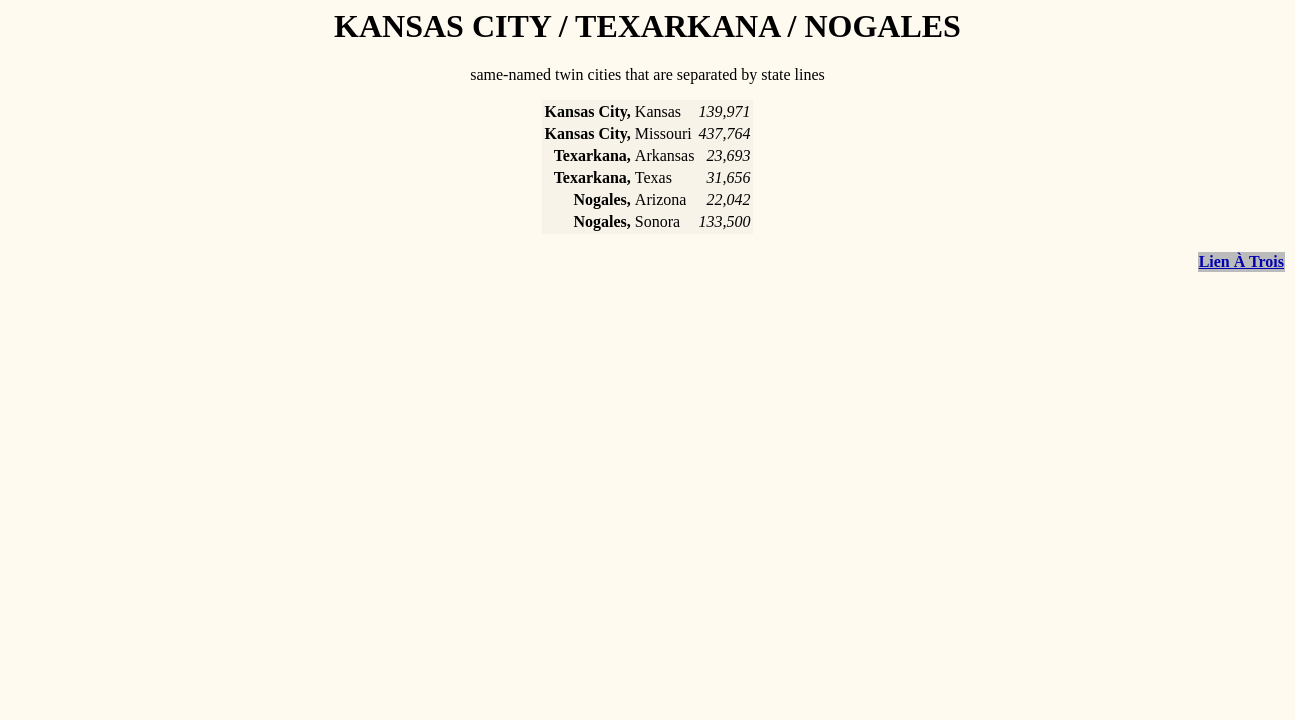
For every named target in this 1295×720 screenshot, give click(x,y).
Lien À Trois (1241, 261)
